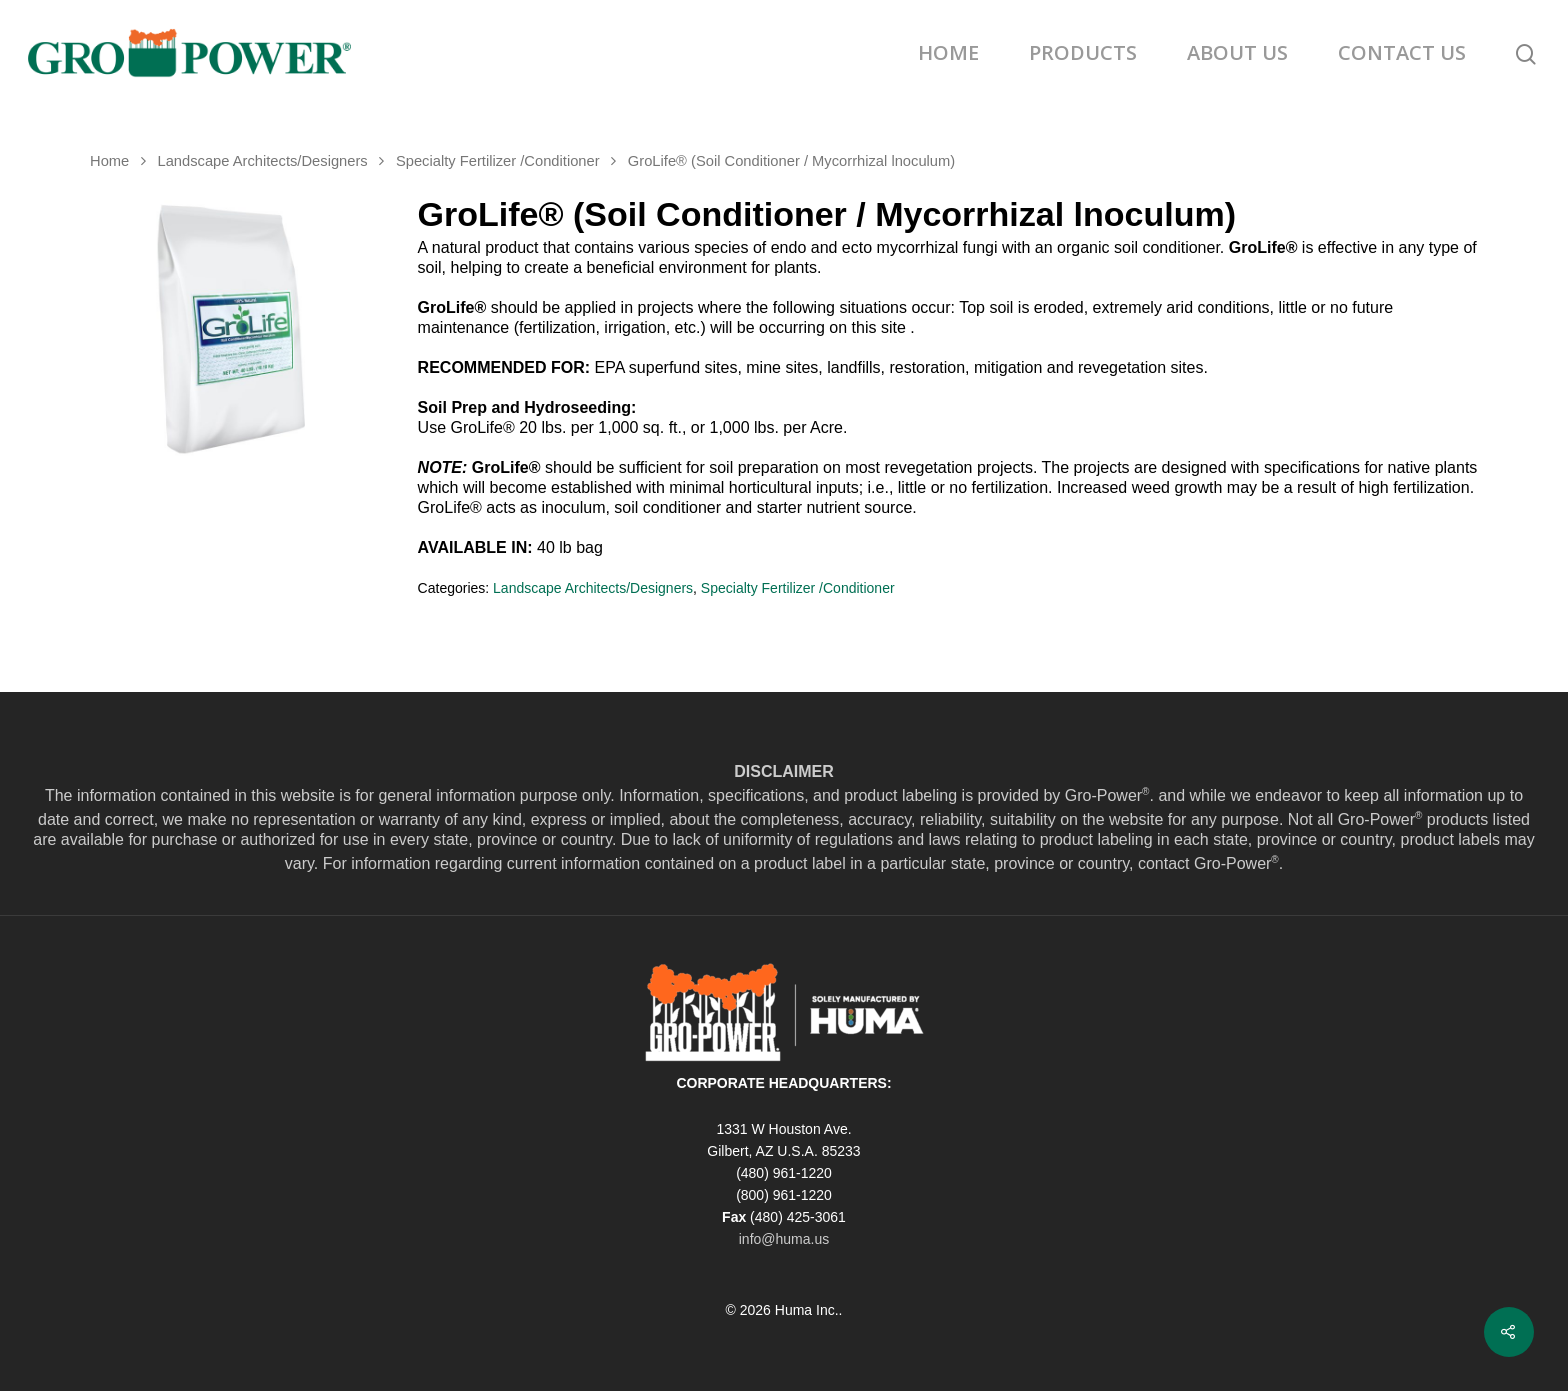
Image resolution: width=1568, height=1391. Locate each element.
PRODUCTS (1083, 53)
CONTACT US (1402, 53)
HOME (948, 53)
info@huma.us (784, 1239)
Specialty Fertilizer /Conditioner (498, 161)
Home (109, 161)
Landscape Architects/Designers (262, 161)
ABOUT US (1237, 53)
